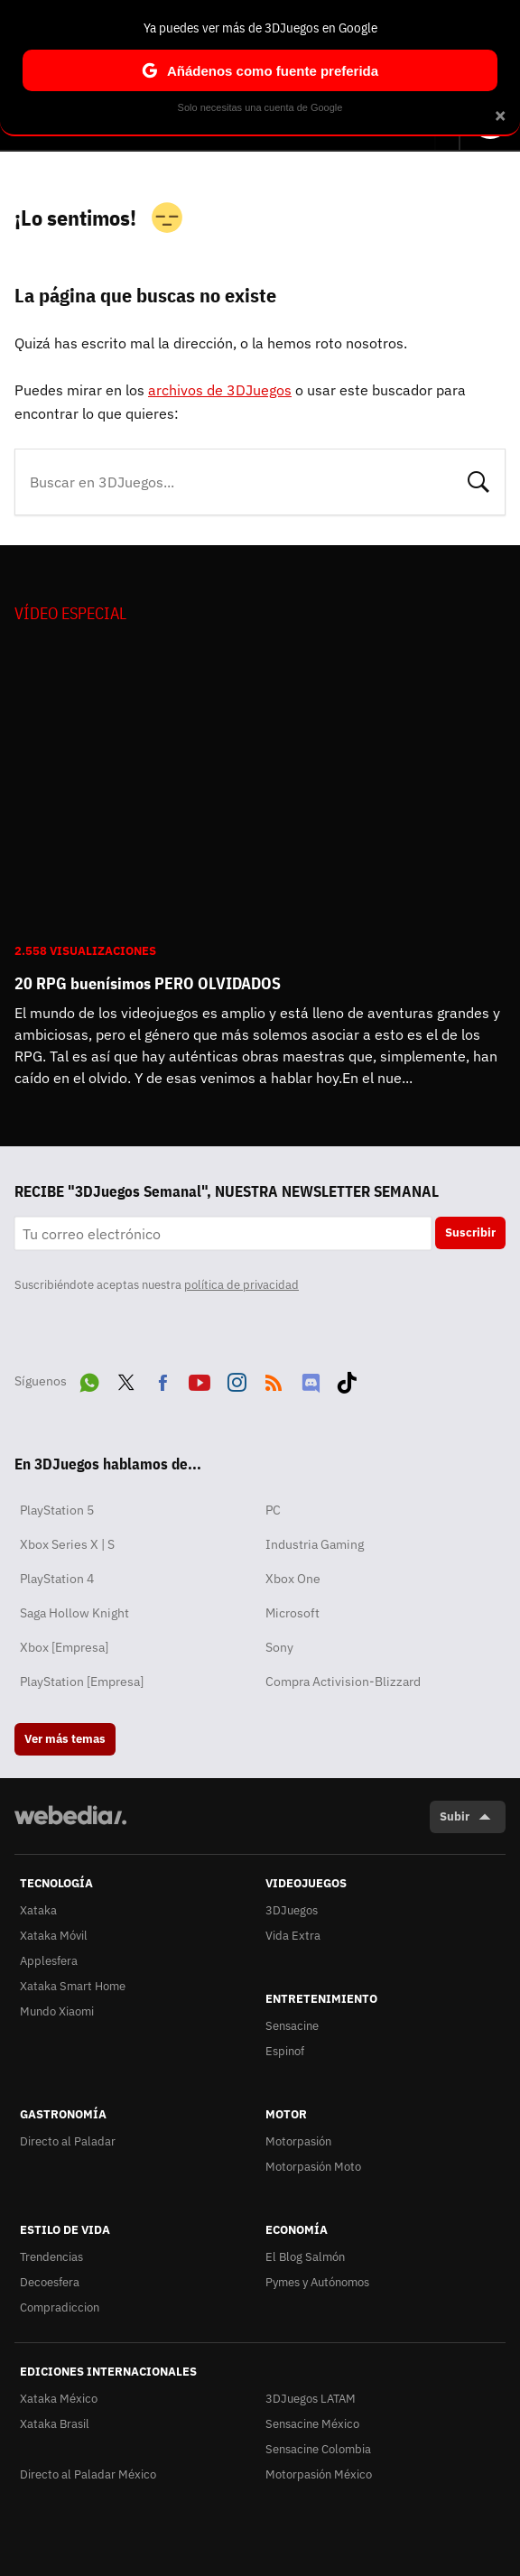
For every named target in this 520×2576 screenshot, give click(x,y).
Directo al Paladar (68, 2141)
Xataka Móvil (54, 1935)
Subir (454, 1816)
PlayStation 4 (57, 1579)
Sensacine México (312, 2424)
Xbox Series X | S (67, 1544)
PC (273, 1510)
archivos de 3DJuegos (220, 390)
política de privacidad (241, 1285)
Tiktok (346, 1379)
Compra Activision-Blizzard (343, 1681)
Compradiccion (59, 2307)
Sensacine (292, 2026)
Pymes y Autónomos (317, 2282)
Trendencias (51, 2257)
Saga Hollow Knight (74, 1613)
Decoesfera (49, 2282)
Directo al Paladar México (88, 2474)
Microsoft (292, 1613)
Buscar (478, 480)
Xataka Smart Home (72, 1986)
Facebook (162, 1379)
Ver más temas (65, 1739)
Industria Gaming (314, 1544)
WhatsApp (89, 1379)
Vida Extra (292, 1935)
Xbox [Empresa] (64, 1647)
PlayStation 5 (57, 1510)
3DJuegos (291, 1910)
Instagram (236, 1379)
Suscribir (470, 1232)
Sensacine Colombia (318, 2449)
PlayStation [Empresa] (82, 1681)
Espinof (284, 2051)
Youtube (199, 1379)
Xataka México (59, 2398)
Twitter (126, 1379)
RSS (273, 1379)
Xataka (38, 1910)
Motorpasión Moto (313, 2166)
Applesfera (49, 1961)
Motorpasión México (318, 2474)
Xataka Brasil (54, 2424)
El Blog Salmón (305, 2257)
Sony (279, 1647)
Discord (310, 1379)
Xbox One (292, 1579)
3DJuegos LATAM (310, 2398)
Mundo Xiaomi (57, 2011)
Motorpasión (298, 2141)
